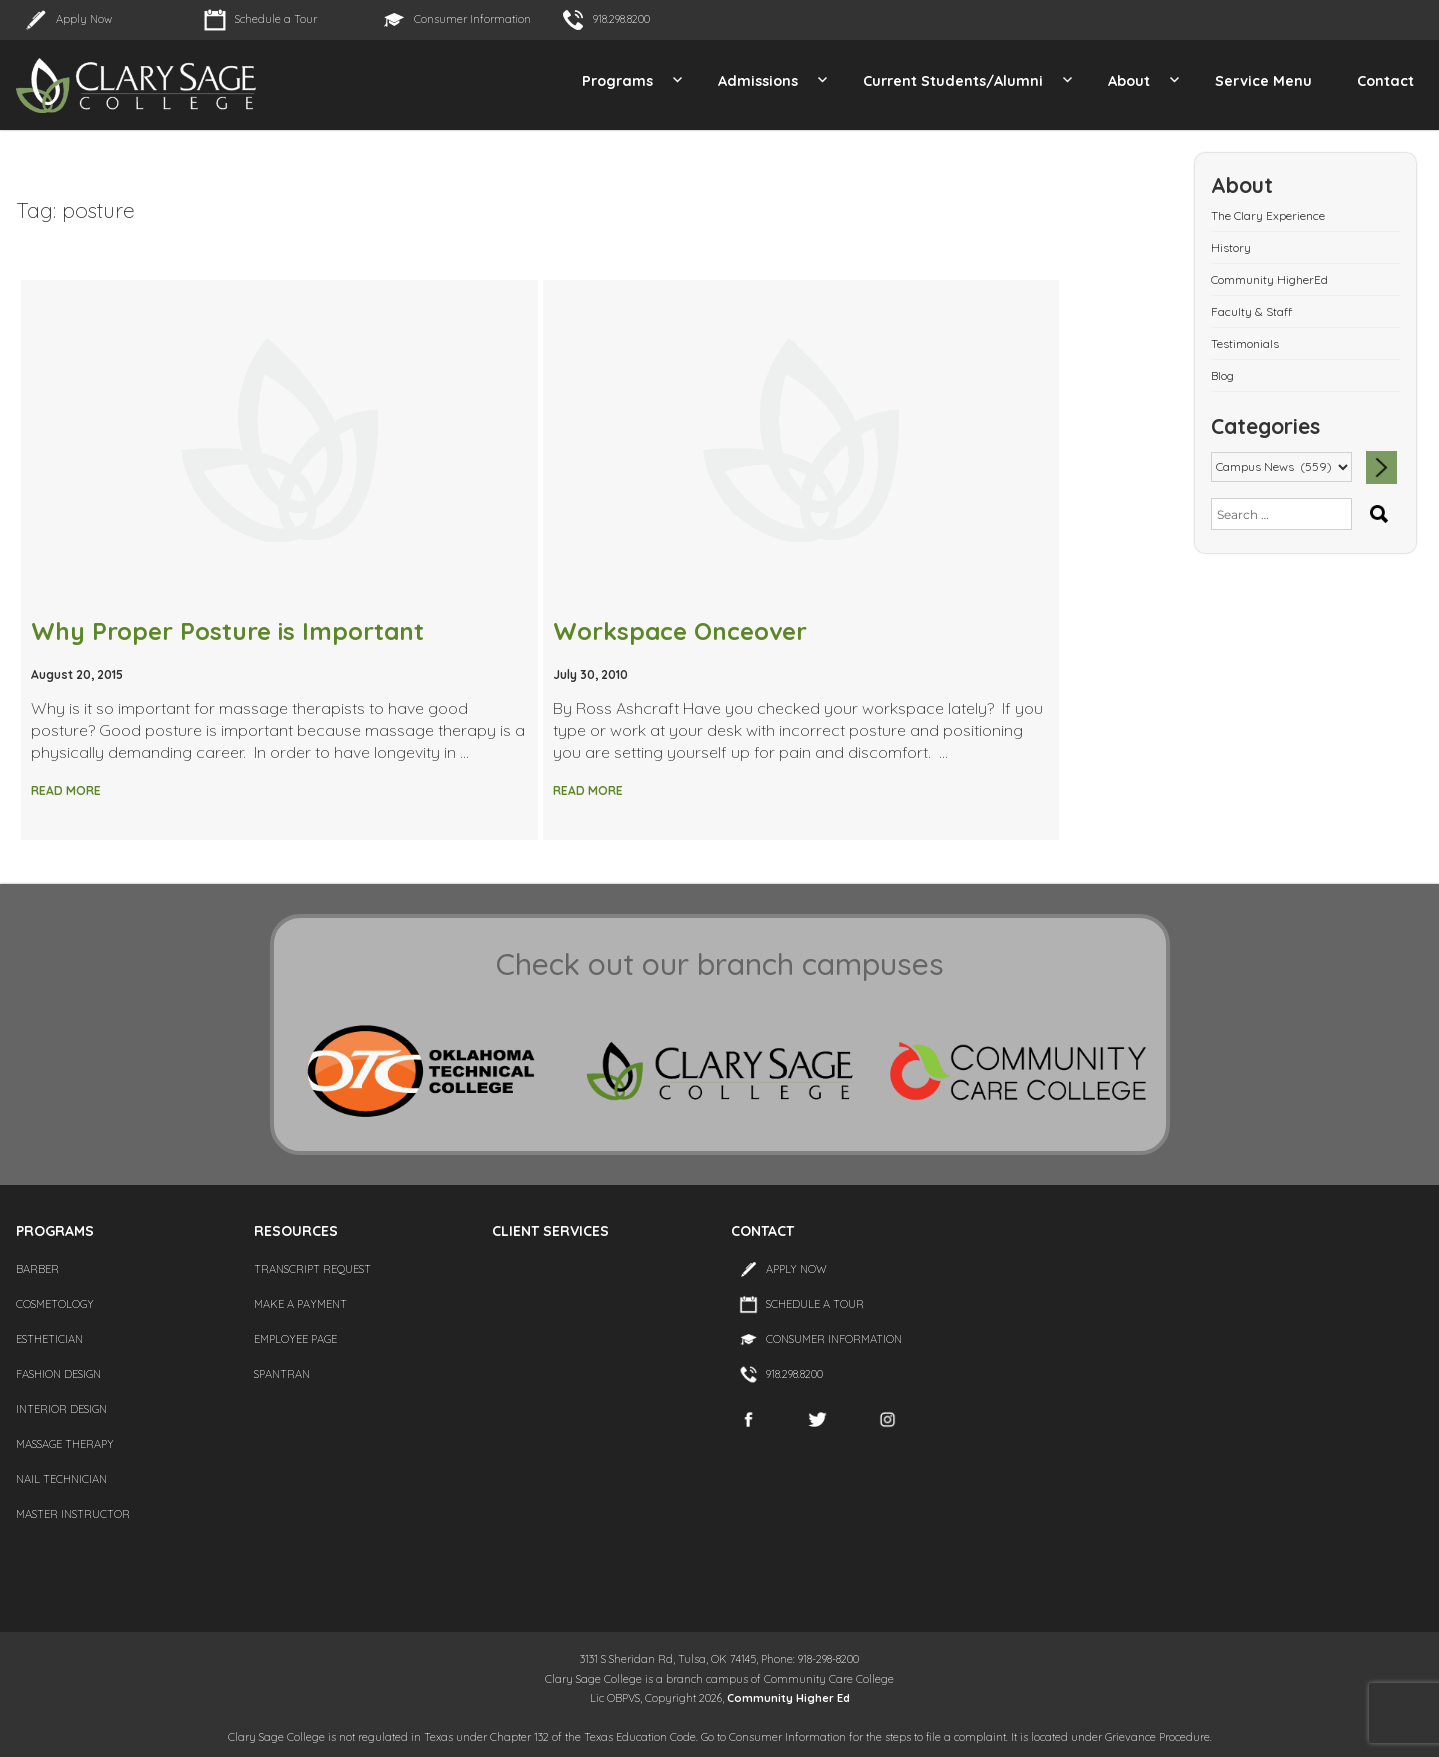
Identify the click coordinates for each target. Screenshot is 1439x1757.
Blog (1222, 375)
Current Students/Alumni (953, 81)
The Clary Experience (1268, 215)
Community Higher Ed (788, 1698)
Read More (66, 790)
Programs (617, 81)
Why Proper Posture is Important (227, 631)
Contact (1385, 81)
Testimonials (1245, 343)
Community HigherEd (1269, 279)
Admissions (758, 81)
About (1129, 81)
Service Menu (1263, 81)
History (1231, 247)
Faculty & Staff (1251, 311)
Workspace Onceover (680, 631)
